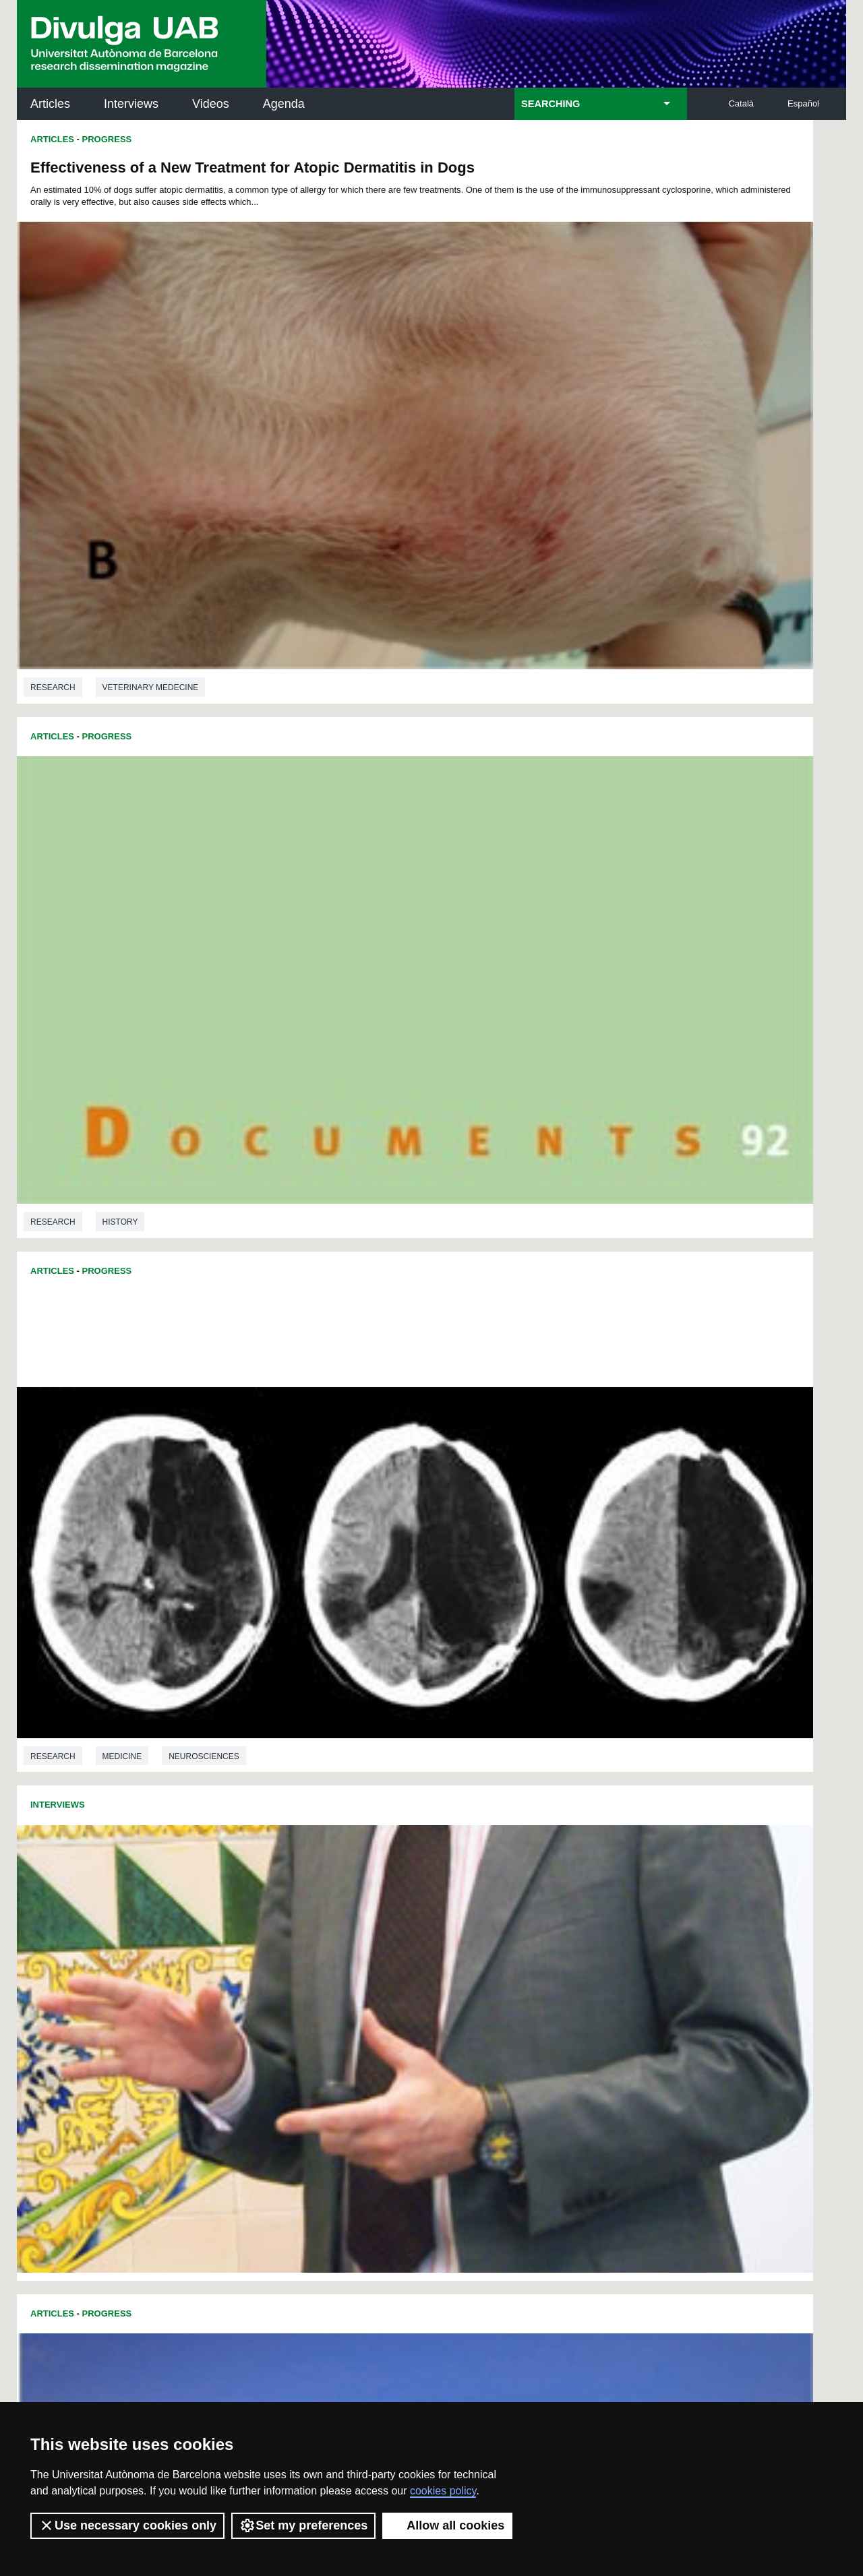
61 (449, 1886)
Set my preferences (303, 2525)
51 (273, 1886)
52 (290, 1886)
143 (487, 1935)
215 (487, 1983)
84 (449, 1898)
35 (396, 1874)
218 (554, 1983)
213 (443, 1983)
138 (375, 1935)
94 (625, 1898)
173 (353, 1959)
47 (607, 1874)
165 (577, 1947)
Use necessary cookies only (127, 2525)
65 (519, 1886)
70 (607, 1886)
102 (373, 1910)
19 (524, 1862)
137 (353, 1935)
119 (353, 1923)
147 (577, 1935)
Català (741, 103)
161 (487, 1947)
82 (414, 1898)
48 (625, 1874)
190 (330, 1971)
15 (454, 1862)
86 (484, 1898)
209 (353, 1983)
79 (360, 1898)
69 (590, 1886)
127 (532, 1923)
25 (630, 1862)
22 (577, 1862)
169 (263, 1959)
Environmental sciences (158, 1102)
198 (510, 1971)
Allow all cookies (447, 2525)
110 (553, 1910)
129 (577, 1923)
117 (308, 1923)
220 (600, 1983)
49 (238, 1886)
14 (437, 1862)
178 (465, 1959)
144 (510, 1935)
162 (510, 1947)
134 (285, 1935)
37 (431, 1874)
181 (532, 1959)
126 (510, 1923)
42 (519, 1874)
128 (554, 1923)
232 (489, 1998)
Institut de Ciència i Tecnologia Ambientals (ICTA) (752, 2137)
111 (575, 1910)
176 (420, 1959)
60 (431, 1886)
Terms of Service (208, 2381)
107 (486, 1910)
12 (401, 1862)
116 (285, 1923)
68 (572, 1886)
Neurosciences (204, 795)
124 (465, 1923)
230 (444, 1998)
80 (378, 1898)
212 (420, 1983)
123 (443, 1923)
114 (240, 1923)
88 (519, 1898)
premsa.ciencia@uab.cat (504, 2294)
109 (531, 1910)
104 (418, 1910)
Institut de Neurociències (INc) (758, 2069)
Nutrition (605, 984)
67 (554, 1886)
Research (53, 488)
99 (310, 1910)
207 (308, 1983)
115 (263, 1923)
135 (308, 1935)
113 (621, 1910)
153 (308, 1947)
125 (487, 1923)
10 (366, 1862)
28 (273, 1874)
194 (420, 1971)
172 (330, 1959)
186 (240, 1971)
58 (396, 1886)
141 (443, 1935)
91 (572, 1898)
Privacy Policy (394, 2369)
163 (532, 1947)
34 (378, 1874)
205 (263, 1983)
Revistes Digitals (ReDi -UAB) (239, 2129)
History (535, 397)
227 (376, 1998)
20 (542, 1862)
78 (343, 1898)
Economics (127, 1500)
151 (263, 1947)
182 (554, 1959)
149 (622, 1935)
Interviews (131, 104)
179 (487, 1959)
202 (600, 1971)
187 (263, 1971)
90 (554, 1898)
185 (622, 1959)
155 (353, 1947)
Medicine (122, 795)
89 (536, 1898)
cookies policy (443, 2490)
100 (330, 1910)
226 (354, 1998)
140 (420, 1935)
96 (257, 1910)
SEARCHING (550, 103)
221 (622, 1983)
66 (536, 1886)
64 (501, 1886)
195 (443, 1971)
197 (487, 1971)
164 (554, 1947)
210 (375, 1983)
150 (240, 1947)
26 (238, 1874)
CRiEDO (549, 2197)
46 (590, 1874)
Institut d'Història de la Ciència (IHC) (586, 2069)
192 (375, 1971)
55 (343, 1886)
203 (622, 1971)
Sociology (126, 1806)
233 (511, 1998)
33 (360, 1874)
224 (309, 1998)
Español (803, 103)
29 (290, 1874)
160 (465, 1947)
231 (466, 1998)
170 (285, 1959)
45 (572, 1874)
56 (360, 1886)
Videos (210, 104)
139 (397, 1935)
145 (532, 1935)
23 (594, 1862)
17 (489, 1862)
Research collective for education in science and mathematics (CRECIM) (592, 2137)
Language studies (636, 1597)
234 (534, 1998)
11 (383, 1862)
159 (443, 1947)
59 (414, 1886)
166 (600, 1947)
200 (554, 1971)
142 (465, 1935)
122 (420, 1923)
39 (466, 1874)
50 (255, 1886)
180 (510, 1959)
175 (397, 1959)
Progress (107, 139)
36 (414, 1874)
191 (353, 1971)
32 (343, 1874)
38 (449, 1874)
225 (332, 1998)
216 (510, 1983)
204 (240, 1983)
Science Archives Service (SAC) (427, 2069)
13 (419, 1862)
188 (285, 1971)
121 (397, 1923)
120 (375, 1923)
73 (255, 1898)
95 (239, 1910)
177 (443, 1959)
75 (290, 1898)
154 (330, 1947)
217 (532, 1983)
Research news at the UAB (69, 2113)
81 (396, 1898)
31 (325, 1874)
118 (330, 1923)
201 (577, 1971)
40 (484, 1874)
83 (431, 1898)
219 (577, 1983)
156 (375, 1947)
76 (308, 1898)
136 (330, 1935)
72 (238, 1898)
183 (577, 1959)
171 (308, 1959)
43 (536, 1874)
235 (556, 1998)
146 (554, 1935)
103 (396, 1910)
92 (590, 1898)
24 (613, 1862)
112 (598, 1910)
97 (274, 1910)
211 (397, 1983)
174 (375, 1959)
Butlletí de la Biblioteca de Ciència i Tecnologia (256, 2069)
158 (420, 1947)
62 (466, 1886)
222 (265, 1998)
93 (607, 1898)
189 (308, 1971)
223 (287, 1998)
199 (532, 1971)
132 (240, 1935)
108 (508, 1910)
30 (308, 1874)
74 (273, 1898)
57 (378, 1886)
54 (325, 1886)
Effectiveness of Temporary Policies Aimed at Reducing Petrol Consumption (190, 1187)
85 (466, 1898)
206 (285, 1983)
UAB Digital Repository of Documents (428, 2129)
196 (465, 1971)
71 (625, 1886)
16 (472, 1862)
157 (397, 1947)
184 (600, 1959)
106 (463, 1910)
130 (600, 1923)
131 (622, 1923)
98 (292, 1910)
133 (263, 1935)
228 (399, 1998)
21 (559, 1862)
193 (397, 1971)
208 (330, 1983)
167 (622, 1947)
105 (441, 1910)
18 (507, 1862)
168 (240, 1959)
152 (285, 1947)
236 (579, 1998)
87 (501, 1898)
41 (501, 1874)
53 (308, 1886)
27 (255, 1874)
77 (325, 1898)
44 (554, 1874)
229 (422, 1998)
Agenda (284, 104)
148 (600, 1935)
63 (484, 1886)
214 (465, 1983)
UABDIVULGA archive (86, 2061)
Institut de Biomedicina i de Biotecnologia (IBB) (756, 2205)
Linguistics (542, 1597)
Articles (50, 104)
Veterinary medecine (150, 488)
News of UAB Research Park (80, 2173)
